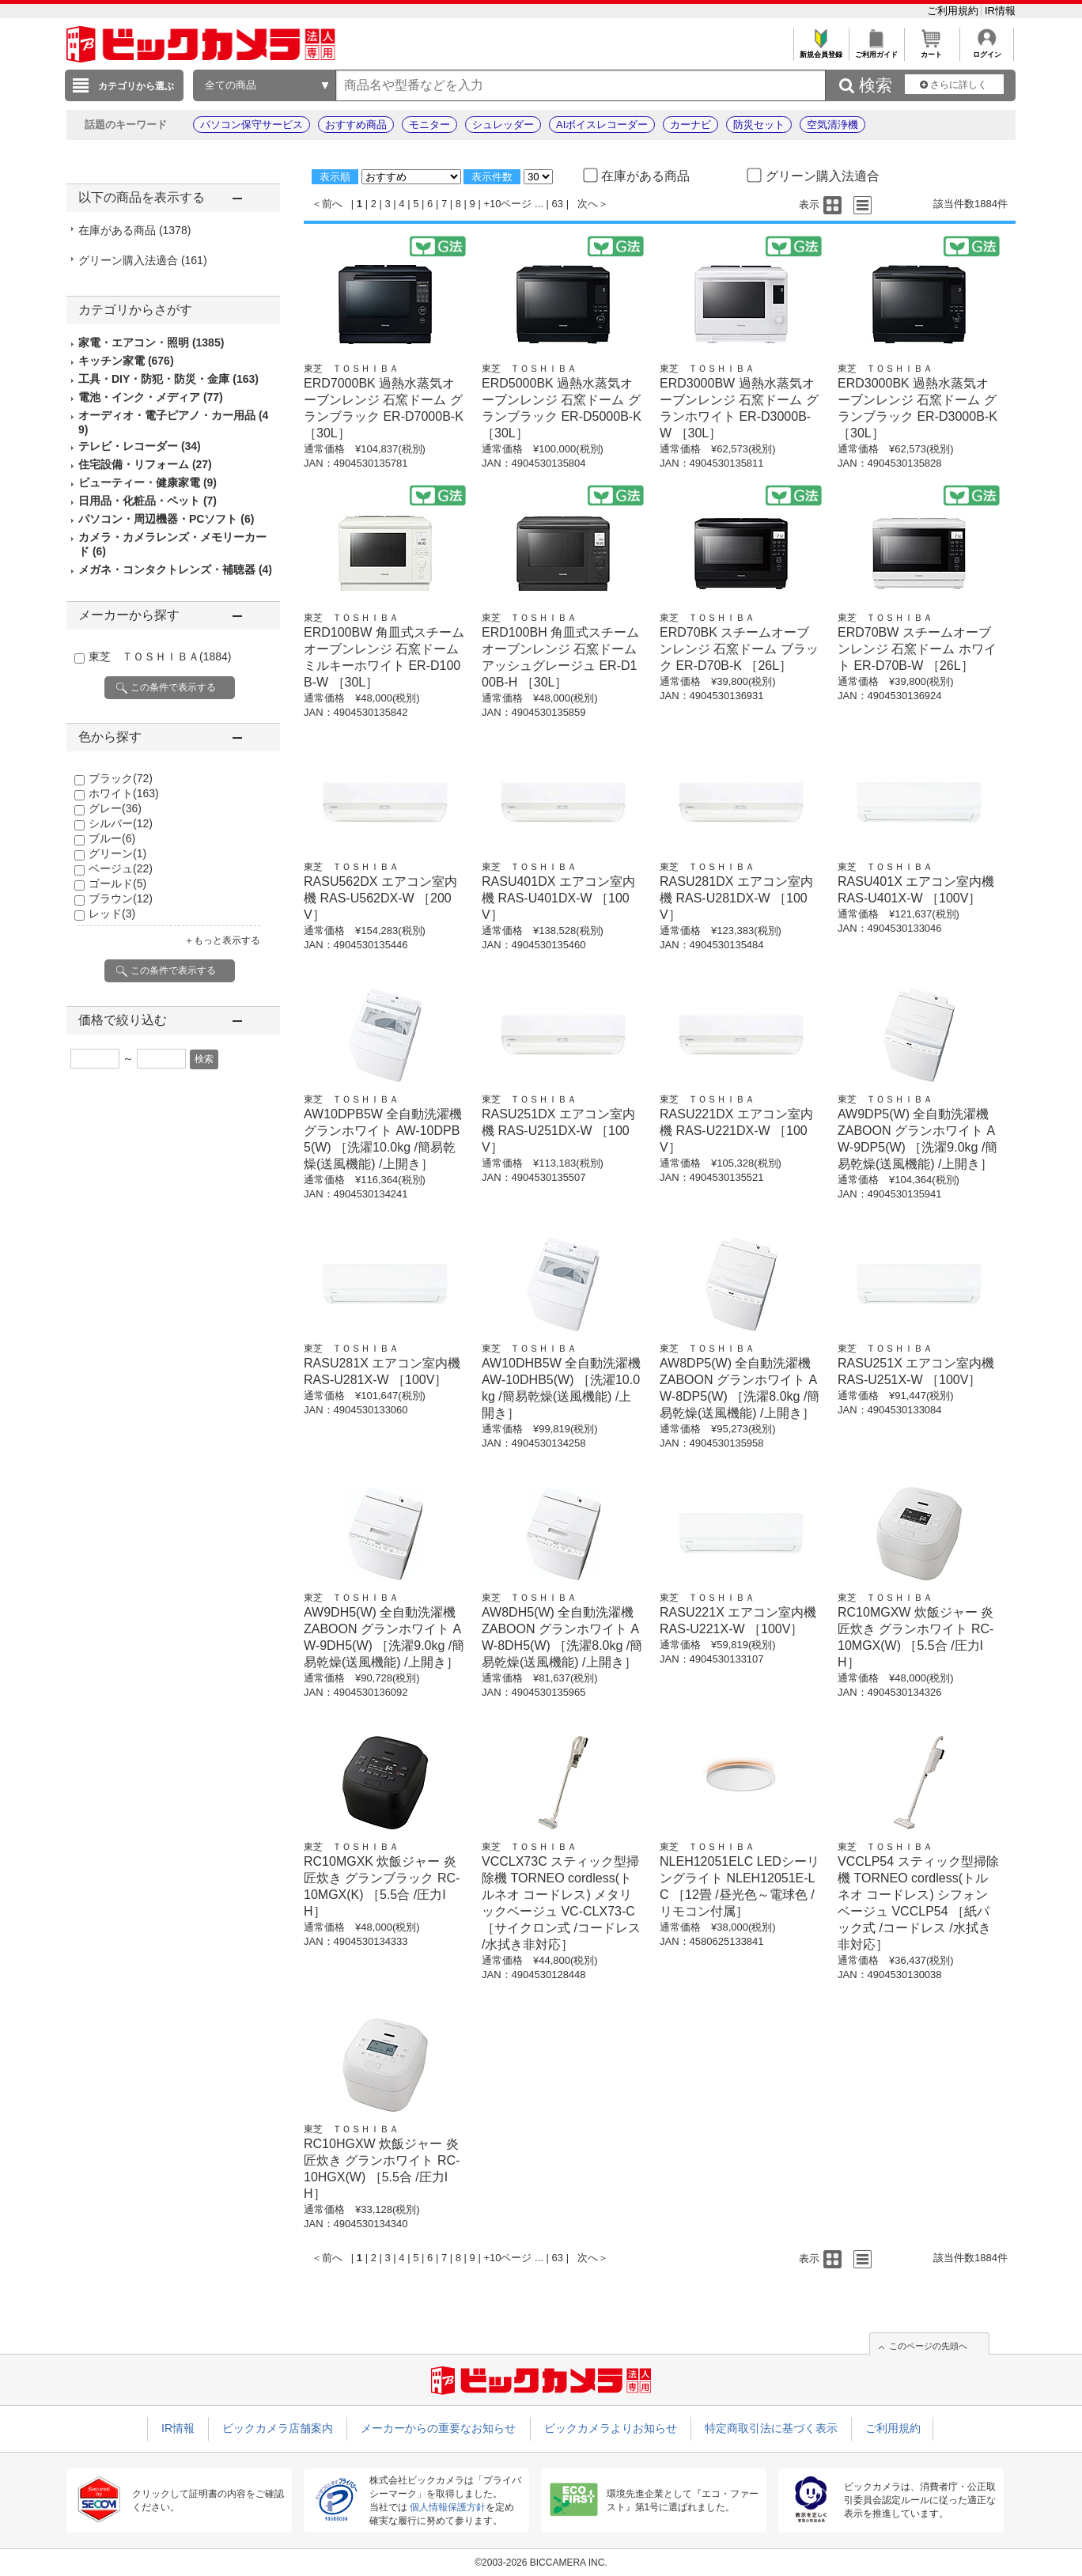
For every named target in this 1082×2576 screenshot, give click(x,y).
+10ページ (507, 204)
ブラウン (121, 898)
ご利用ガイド (876, 50)
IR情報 (1000, 11)
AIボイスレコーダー (602, 125)
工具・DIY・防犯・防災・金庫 (168, 379)
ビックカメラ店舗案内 (277, 2428)
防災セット (759, 125)
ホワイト (124, 793)
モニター (429, 125)
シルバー (121, 823)
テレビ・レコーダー (139, 446)
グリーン (117, 853)
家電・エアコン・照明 (151, 342)
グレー (115, 808)
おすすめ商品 (356, 125)
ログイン (986, 50)
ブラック (121, 778)
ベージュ (121, 868)
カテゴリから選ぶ (136, 86)
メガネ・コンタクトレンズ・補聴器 (175, 569)
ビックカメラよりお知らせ (610, 2428)
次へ (587, 204)
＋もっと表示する (222, 940)
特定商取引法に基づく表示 (771, 2428)
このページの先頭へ (928, 2346)
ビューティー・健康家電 (147, 482)
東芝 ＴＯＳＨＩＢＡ (160, 656)
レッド (112, 913)
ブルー (112, 838)
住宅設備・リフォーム (145, 464)
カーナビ (690, 125)
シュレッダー (503, 125)
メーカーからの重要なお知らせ (438, 2428)
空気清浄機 (832, 125)
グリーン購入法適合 (142, 260)
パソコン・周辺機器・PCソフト (166, 519)
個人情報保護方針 (448, 2507)
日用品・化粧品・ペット (147, 500)
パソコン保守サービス (251, 125)
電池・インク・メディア (150, 397)
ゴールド (117, 883)
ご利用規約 (954, 11)
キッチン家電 (126, 360)
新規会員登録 (820, 50)
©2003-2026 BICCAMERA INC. (541, 2562)
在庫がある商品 (134, 230)
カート (931, 50)
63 (557, 204)
